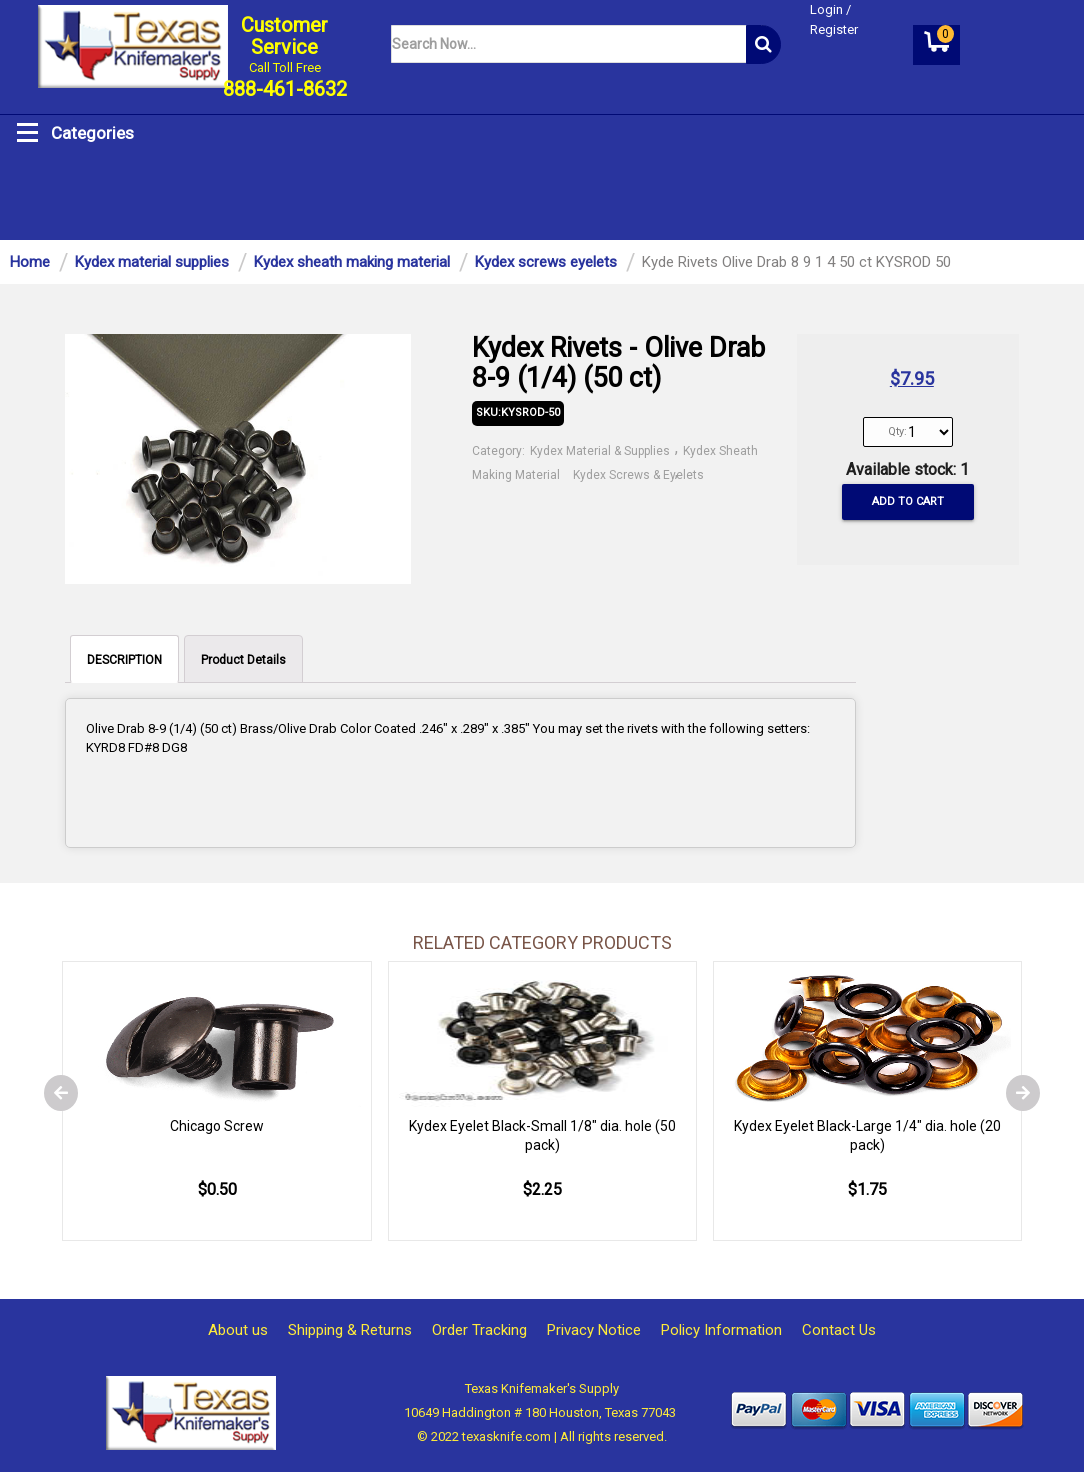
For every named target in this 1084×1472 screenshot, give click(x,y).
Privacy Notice (594, 1330)
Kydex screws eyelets (546, 262)
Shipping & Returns (350, 1330)
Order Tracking (479, 1330)
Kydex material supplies (152, 262)
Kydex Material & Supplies (601, 451)
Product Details (243, 660)
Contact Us (839, 1330)
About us (238, 1330)
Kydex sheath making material (352, 262)
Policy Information (721, 1330)
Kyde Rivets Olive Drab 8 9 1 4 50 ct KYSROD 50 (796, 262)
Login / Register (834, 19)
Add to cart (908, 501)
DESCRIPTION (124, 660)
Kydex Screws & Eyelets (638, 475)
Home (30, 262)
